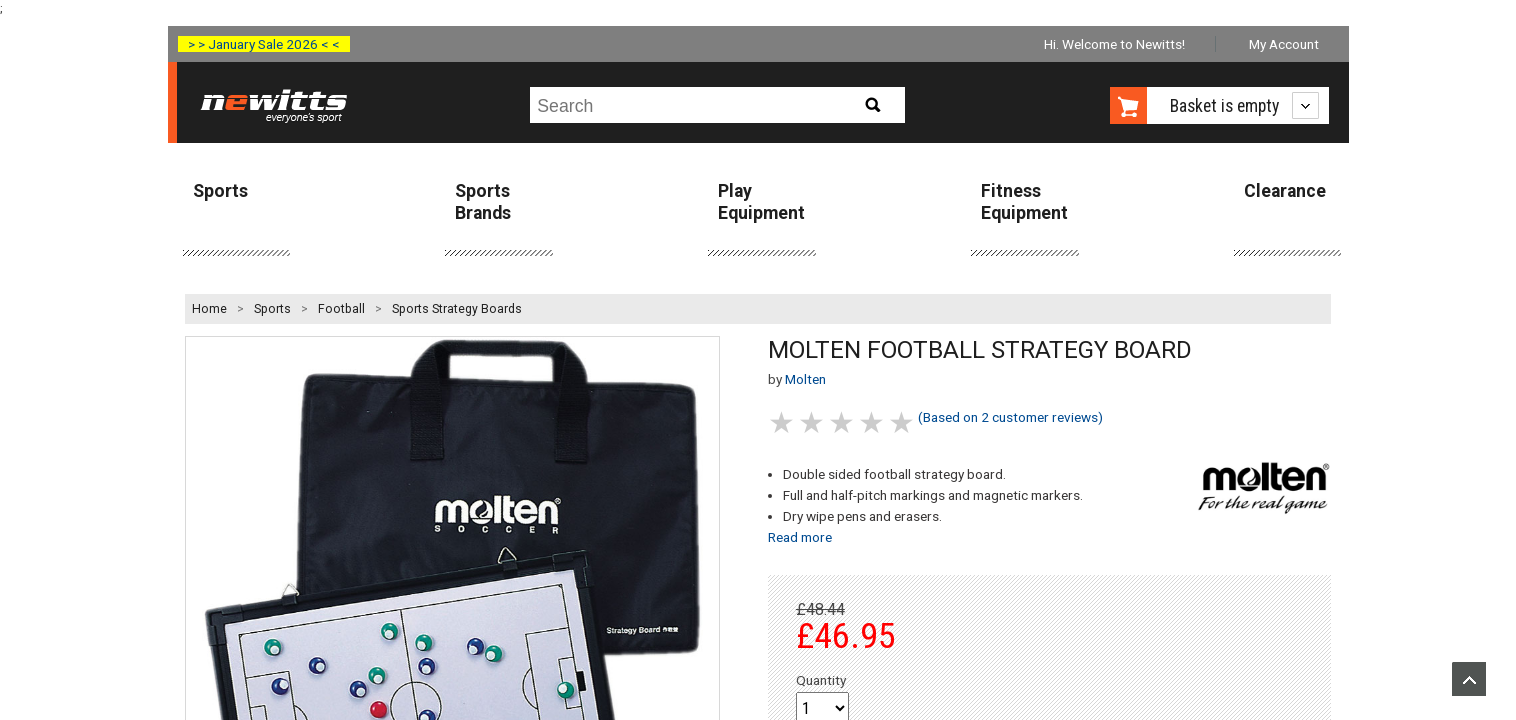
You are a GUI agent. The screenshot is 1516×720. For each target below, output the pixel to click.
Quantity (821, 680)
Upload (1469, 679)
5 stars (903, 422)
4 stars (873, 422)
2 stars (813, 422)
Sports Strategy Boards (457, 309)
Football (341, 309)
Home (209, 309)
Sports (220, 191)
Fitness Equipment (1024, 201)
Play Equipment (761, 201)
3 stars (843, 422)
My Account (1284, 44)
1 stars (783, 422)
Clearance (1285, 191)
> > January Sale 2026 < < (264, 44)
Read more (800, 537)
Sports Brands (483, 201)
